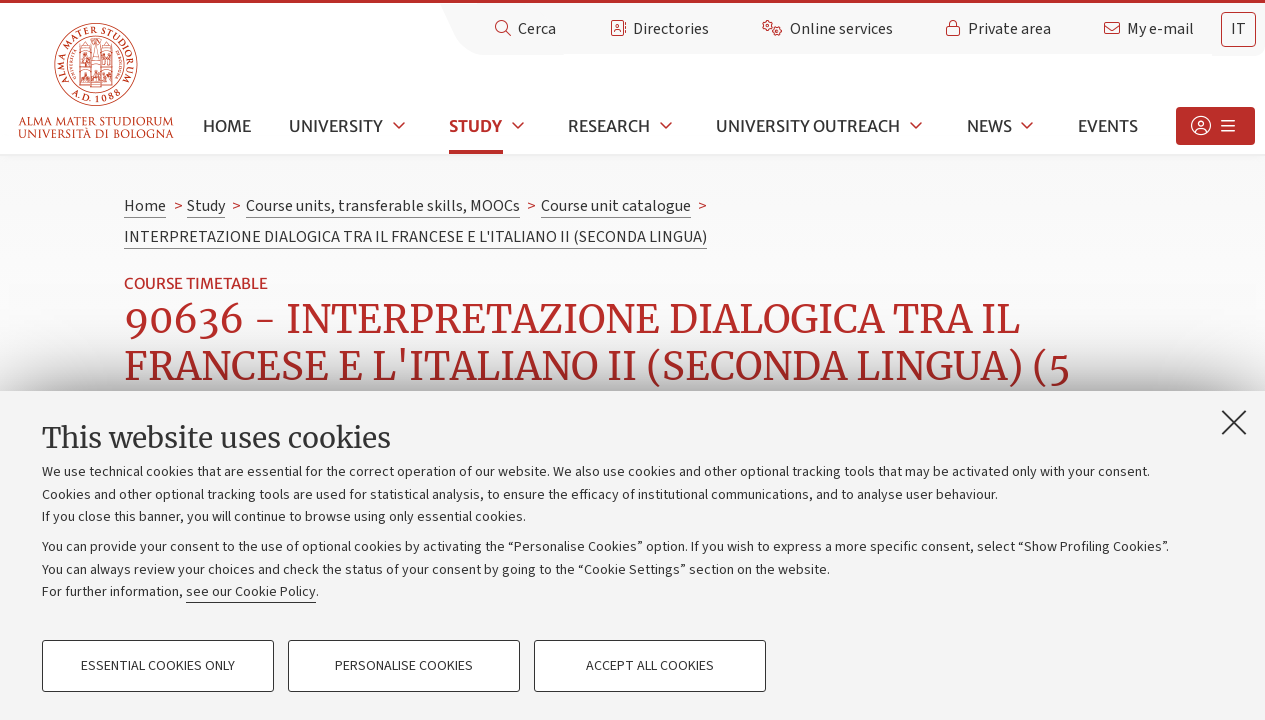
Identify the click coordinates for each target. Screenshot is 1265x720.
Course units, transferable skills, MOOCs (383, 206)
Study (475, 126)
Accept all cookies (650, 666)
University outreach (808, 126)
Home (227, 126)
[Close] (1234, 422)
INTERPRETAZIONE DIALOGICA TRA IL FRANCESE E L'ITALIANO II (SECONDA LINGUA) (415, 237)
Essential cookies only (158, 666)
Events (1108, 126)
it (1238, 29)
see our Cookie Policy (251, 592)
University (336, 126)
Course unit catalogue (616, 206)
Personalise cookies (404, 666)
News (989, 126)
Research (609, 126)
